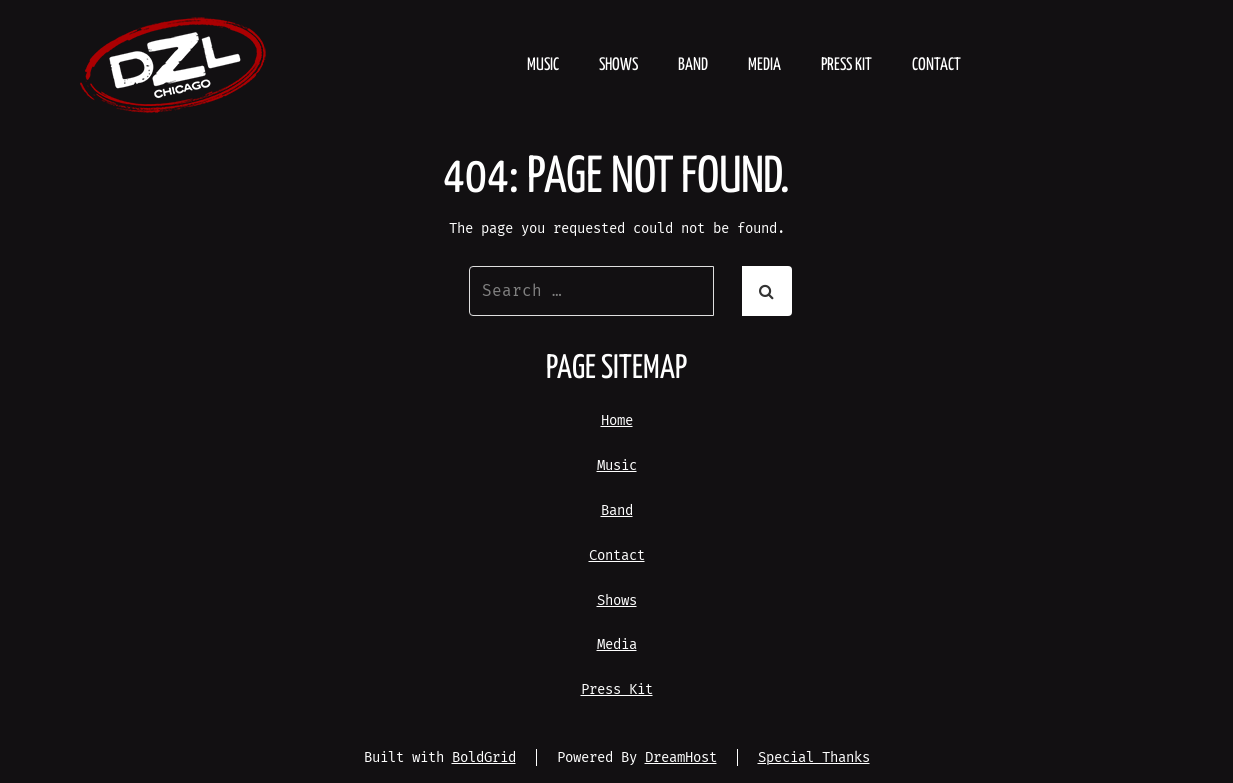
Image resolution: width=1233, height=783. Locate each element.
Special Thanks (814, 757)
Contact (936, 65)
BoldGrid (484, 757)
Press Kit (846, 65)
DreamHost (681, 757)
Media (764, 65)
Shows (618, 65)
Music (543, 65)
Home (617, 420)
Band (693, 65)
